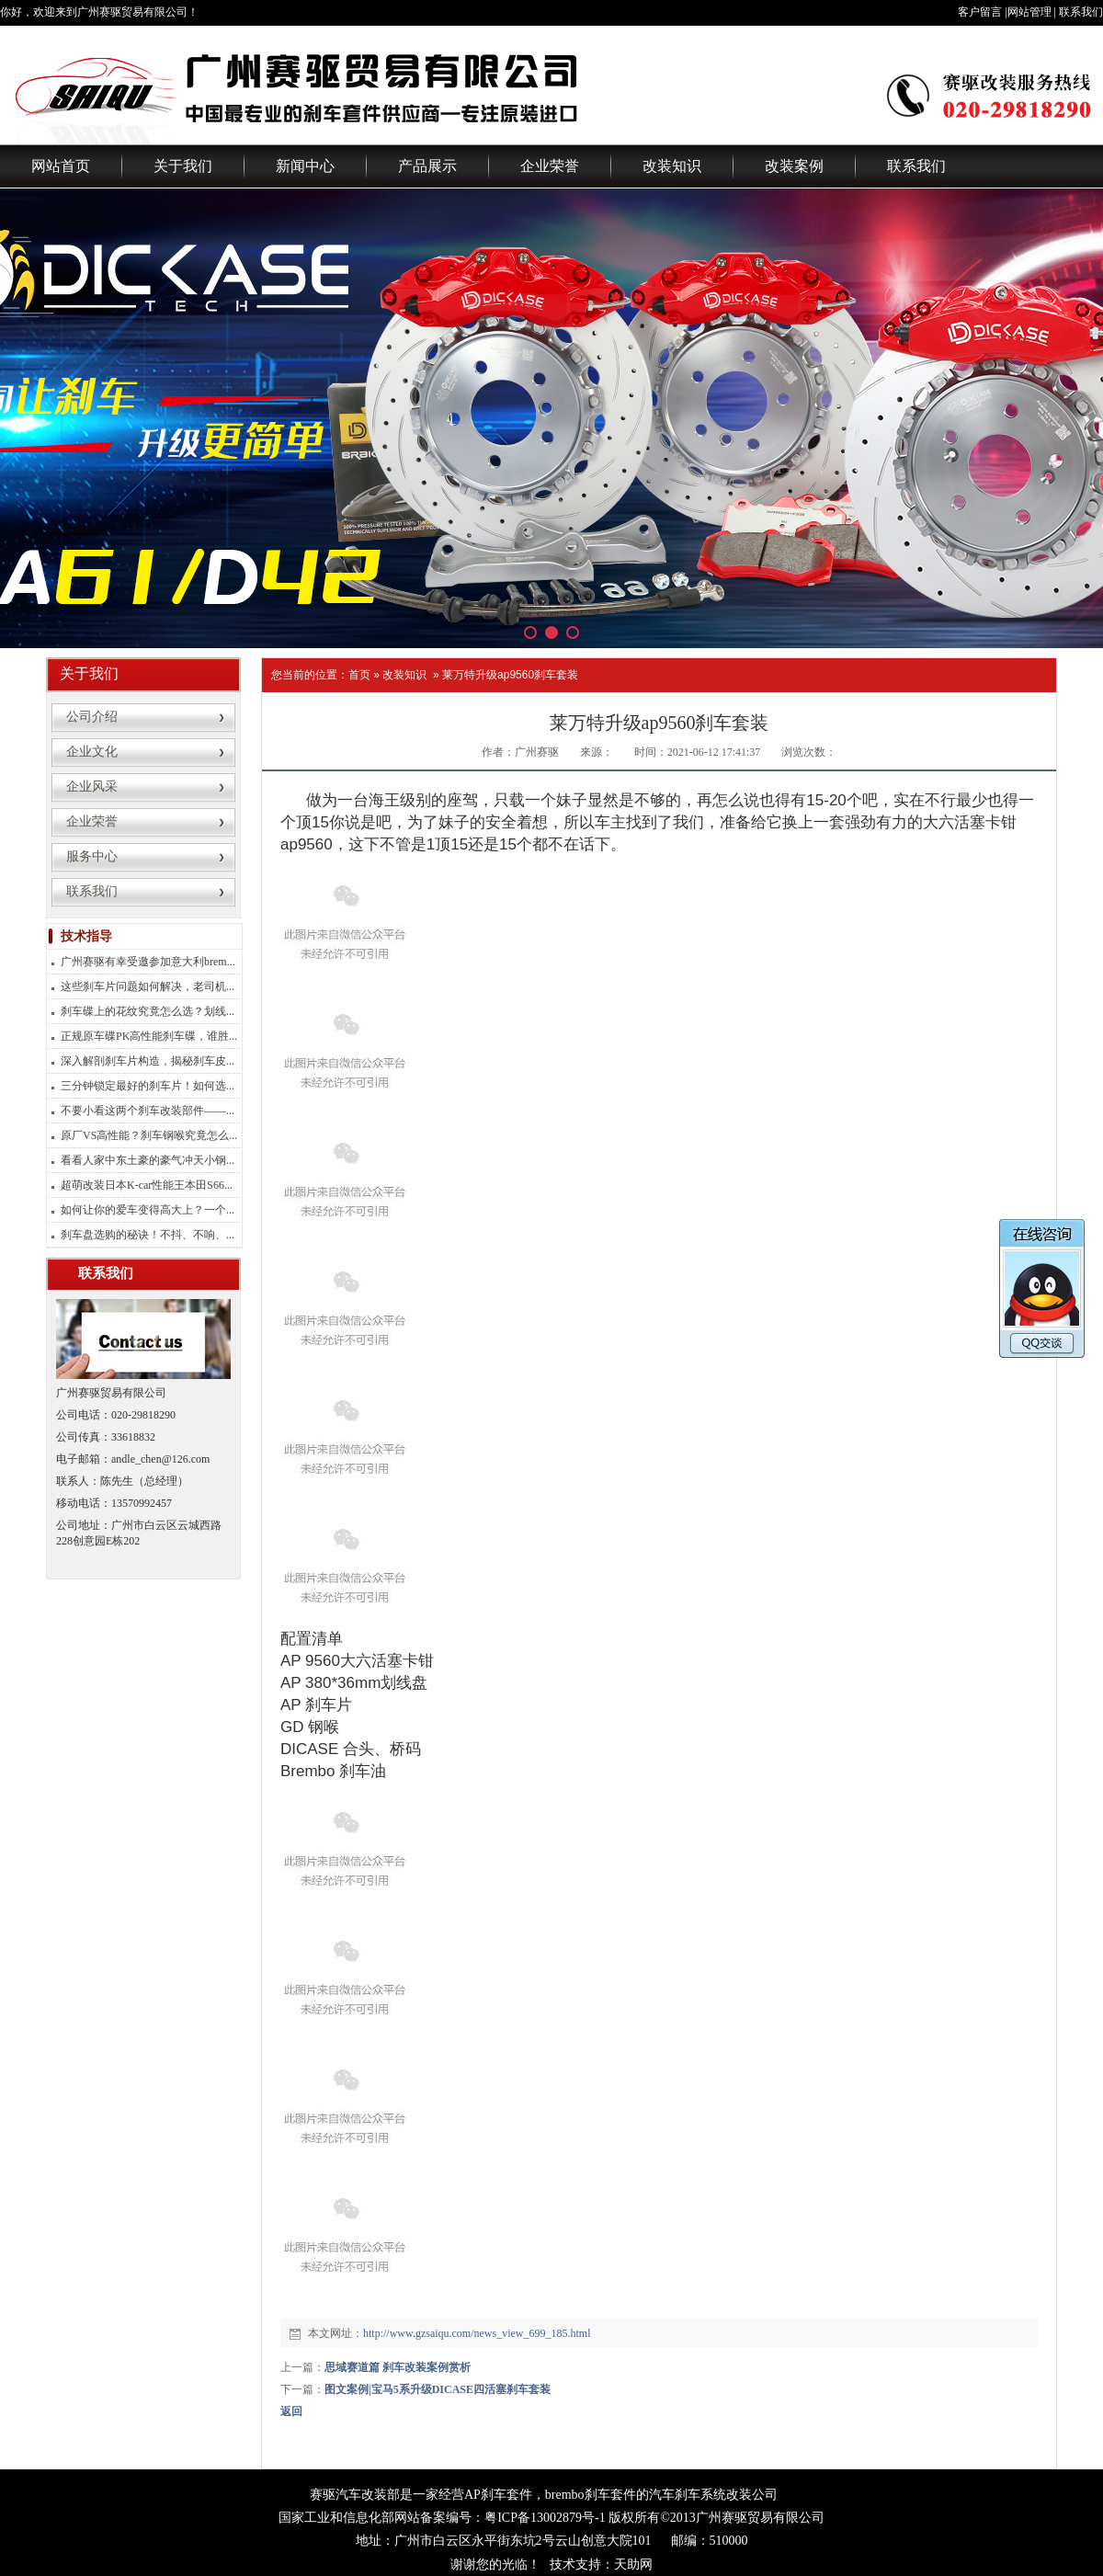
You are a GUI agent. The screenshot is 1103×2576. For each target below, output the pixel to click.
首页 (359, 674)
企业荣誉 (549, 166)
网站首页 (60, 166)
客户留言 (980, 12)
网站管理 (1029, 12)
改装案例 (794, 166)
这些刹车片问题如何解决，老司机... (147, 986)
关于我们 (183, 166)
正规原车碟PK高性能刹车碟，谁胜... (149, 1036)
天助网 (633, 2564)
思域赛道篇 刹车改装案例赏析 (397, 2367)
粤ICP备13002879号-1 (544, 2518)
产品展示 (427, 166)
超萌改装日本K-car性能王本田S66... (147, 1185)
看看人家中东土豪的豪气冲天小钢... (147, 1160)
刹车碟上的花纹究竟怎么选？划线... (147, 1011)
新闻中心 (305, 166)
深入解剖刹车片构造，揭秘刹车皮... (147, 1060)
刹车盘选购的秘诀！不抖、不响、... (147, 1234)
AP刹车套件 (498, 2495)
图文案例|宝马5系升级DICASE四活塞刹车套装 (437, 2389)
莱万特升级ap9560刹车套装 (510, 674)
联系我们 (1081, 12)
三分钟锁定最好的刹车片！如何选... (147, 1085)
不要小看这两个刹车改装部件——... (147, 1110)
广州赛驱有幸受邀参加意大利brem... (148, 961)
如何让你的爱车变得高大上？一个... (147, 1209)
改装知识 (671, 166)
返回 (291, 2411)
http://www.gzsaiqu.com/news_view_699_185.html (477, 2333)
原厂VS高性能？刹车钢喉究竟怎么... (149, 1135)
